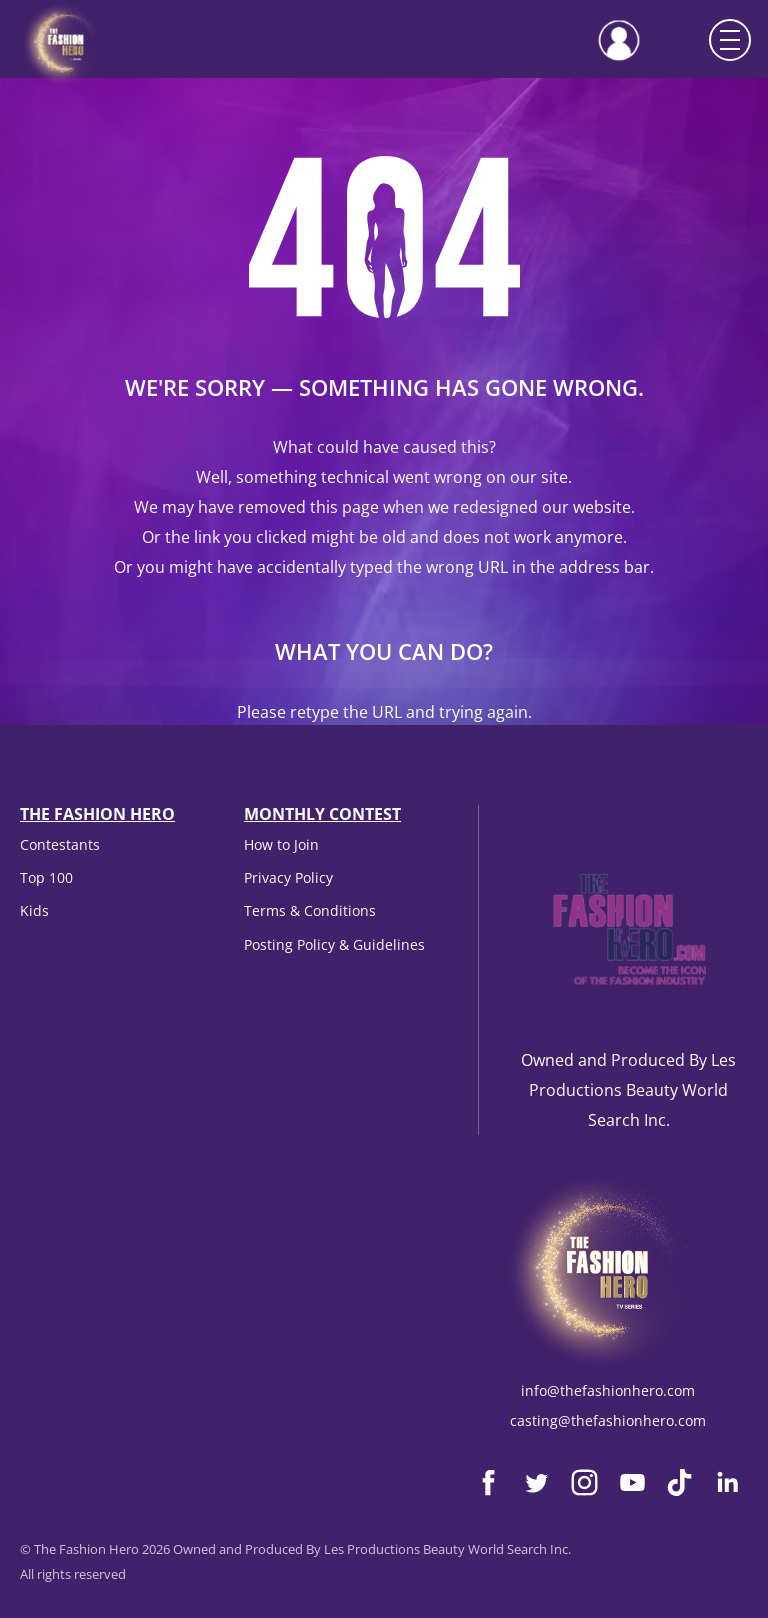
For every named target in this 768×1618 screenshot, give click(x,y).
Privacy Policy (288, 877)
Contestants (60, 844)
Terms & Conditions (310, 910)
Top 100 (46, 877)
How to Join (281, 844)
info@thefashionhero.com (608, 1390)
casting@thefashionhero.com (608, 1420)
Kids (34, 910)
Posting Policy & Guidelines (334, 944)
